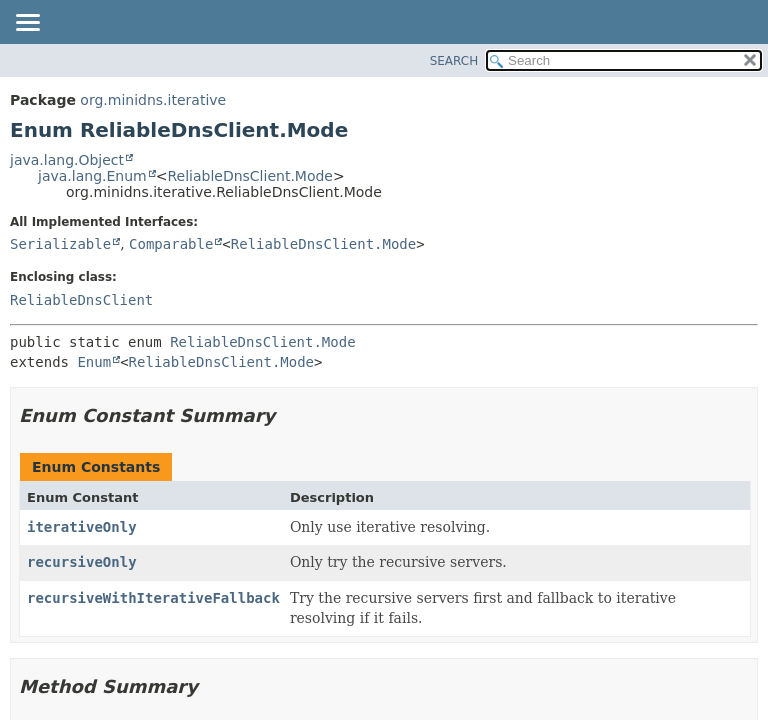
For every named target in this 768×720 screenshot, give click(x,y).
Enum (94, 362)
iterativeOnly (82, 527)
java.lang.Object (67, 160)
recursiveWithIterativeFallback (153, 598)
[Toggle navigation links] (27, 24)
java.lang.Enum (92, 176)
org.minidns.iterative (153, 100)
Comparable (171, 244)
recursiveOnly (82, 562)
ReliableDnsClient (81, 300)
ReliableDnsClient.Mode (250, 176)
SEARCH (454, 61)
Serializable (60, 244)
